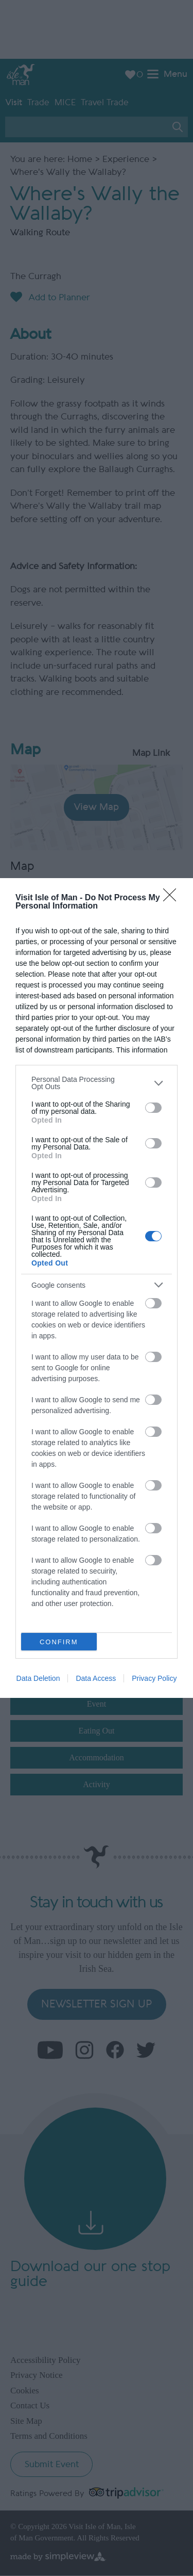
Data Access (96, 1678)
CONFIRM (59, 1642)
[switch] (153, 1108)
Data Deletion (38, 1678)
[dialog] (96, 1288)
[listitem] (96, 1083)
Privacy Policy (154, 1678)
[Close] (173, 898)
